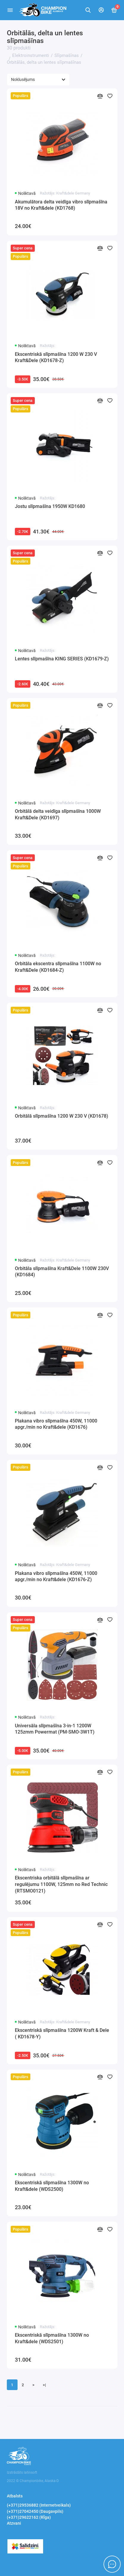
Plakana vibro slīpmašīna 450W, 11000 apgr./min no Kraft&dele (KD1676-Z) (56, 1576)
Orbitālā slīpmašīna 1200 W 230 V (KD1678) (61, 1116)
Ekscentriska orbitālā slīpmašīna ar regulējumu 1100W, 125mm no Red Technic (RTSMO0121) (61, 1884)
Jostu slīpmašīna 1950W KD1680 (50, 506)
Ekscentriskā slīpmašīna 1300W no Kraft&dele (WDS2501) (52, 2338)
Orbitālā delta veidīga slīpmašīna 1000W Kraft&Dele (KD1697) (58, 814)
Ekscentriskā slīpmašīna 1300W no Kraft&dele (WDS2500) (52, 2186)
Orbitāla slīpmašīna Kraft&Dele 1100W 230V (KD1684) (62, 1272)
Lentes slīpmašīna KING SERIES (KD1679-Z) (62, 659)
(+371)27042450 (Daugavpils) (35, 2511)
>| (44, 2385)
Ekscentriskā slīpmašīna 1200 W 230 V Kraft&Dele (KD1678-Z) (56, 357)
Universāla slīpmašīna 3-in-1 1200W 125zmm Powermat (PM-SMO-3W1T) (55, 1729)
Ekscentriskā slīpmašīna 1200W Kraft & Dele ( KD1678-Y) (62, 2033)
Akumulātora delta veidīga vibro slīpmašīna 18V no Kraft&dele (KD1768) (61, 205)
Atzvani (14, 2523)
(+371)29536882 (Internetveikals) (39, 2505)
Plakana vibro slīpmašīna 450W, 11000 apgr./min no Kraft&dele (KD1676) (56, 1424)
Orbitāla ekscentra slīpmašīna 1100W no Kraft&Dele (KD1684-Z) (58, 967)
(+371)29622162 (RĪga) (29, 2517)
